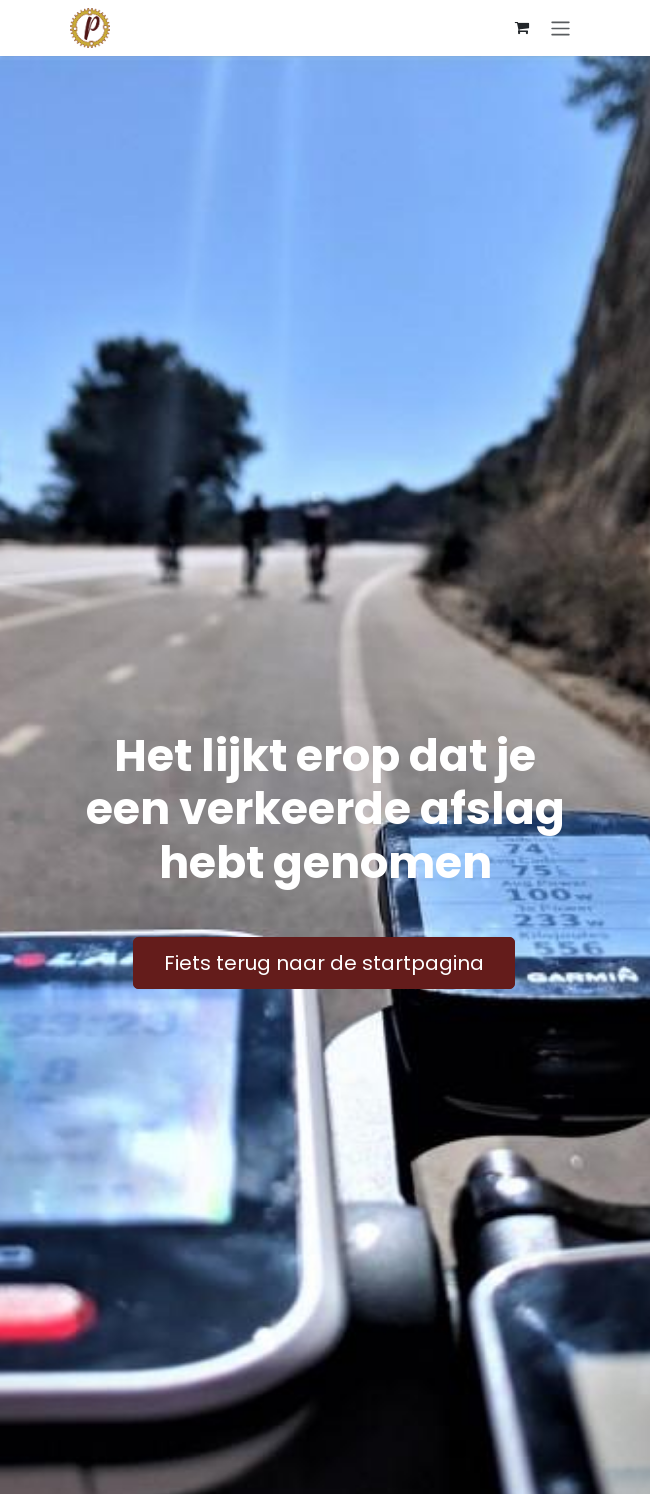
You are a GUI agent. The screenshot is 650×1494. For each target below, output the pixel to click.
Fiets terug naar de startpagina (324, 963)
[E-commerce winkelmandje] (522, 28)
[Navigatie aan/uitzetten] (560, 27)
